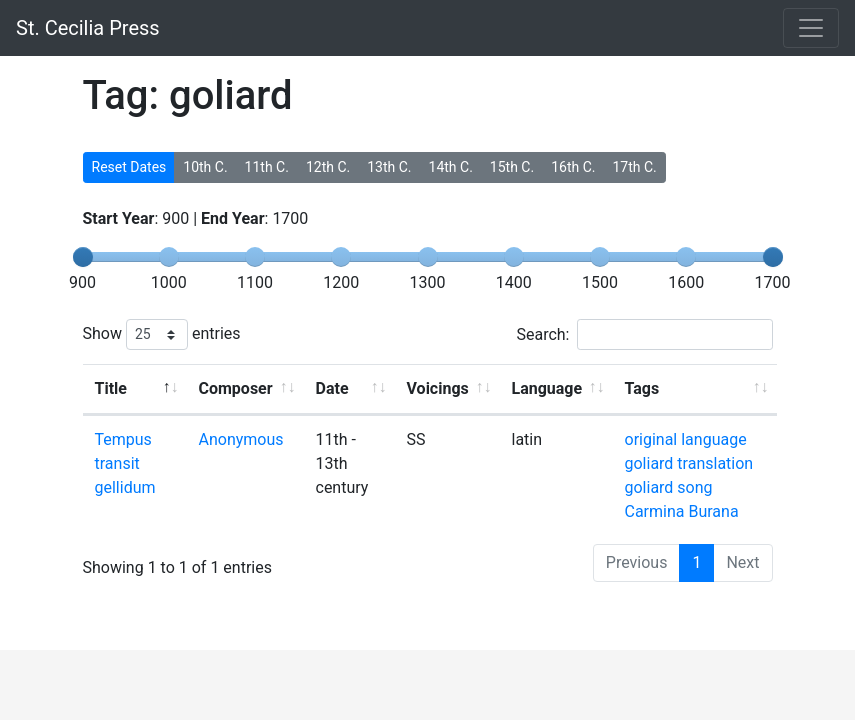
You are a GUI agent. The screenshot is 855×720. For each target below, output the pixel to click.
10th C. (205, 167)
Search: (644, 334)
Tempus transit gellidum (125, 463)
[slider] (83, 257)
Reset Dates (129, 167)
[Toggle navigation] (811, 28)
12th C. (328, 167)
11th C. (267, 167)
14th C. (451, 167)
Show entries (162, 334)
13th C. (389, 167)
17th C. (634, 167)
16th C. (573, 167)
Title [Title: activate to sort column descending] (111, 388)
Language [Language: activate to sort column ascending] (547, 388)
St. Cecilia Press (88, 28)
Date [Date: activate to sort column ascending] (332, 388)
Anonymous (241, 439)
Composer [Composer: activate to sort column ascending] (236, 388)
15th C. (512, 167)
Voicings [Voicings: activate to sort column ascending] (438, 388)
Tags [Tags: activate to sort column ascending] (642, 388)
